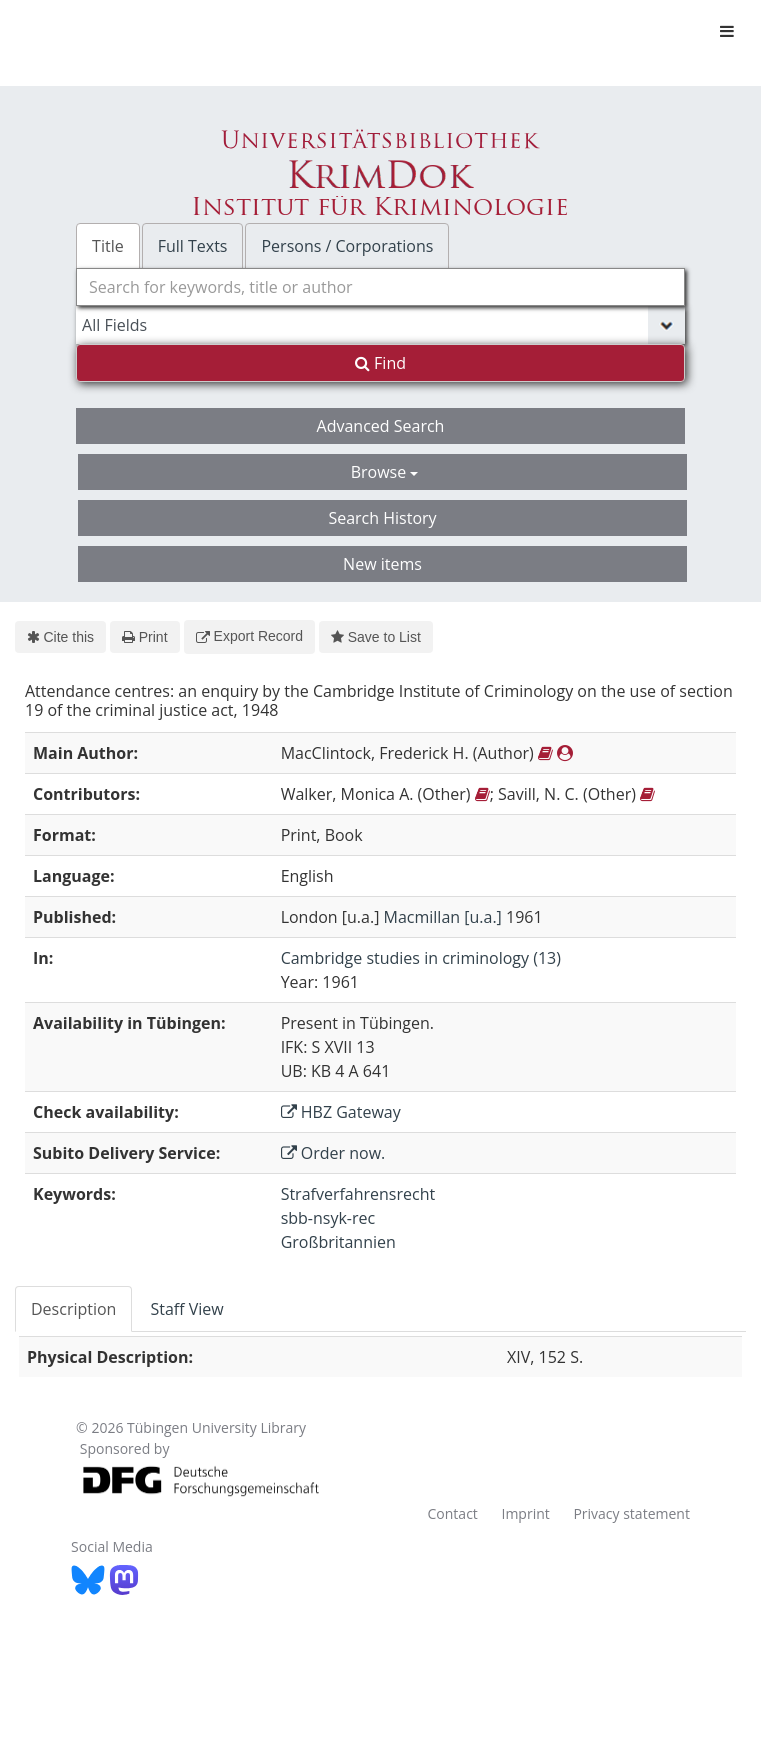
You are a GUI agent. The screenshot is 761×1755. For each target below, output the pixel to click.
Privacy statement (631, 1513)
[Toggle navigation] (727, 31)
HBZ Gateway (341, 1112)
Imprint (525, 1513)
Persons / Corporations (347, 246)
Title (108, 246)
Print (144, 637)
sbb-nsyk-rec (328, 1218)
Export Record (249, 636)
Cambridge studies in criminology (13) (421, 958)
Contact (453, 1513)
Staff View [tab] (186, 1309)
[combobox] (380, 287)
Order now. (333, 1153)
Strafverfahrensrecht (358, 1194)
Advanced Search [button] (381, 426)
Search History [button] (382, 518)
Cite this (60, 637)
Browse (385, 472)
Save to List (376, 637)
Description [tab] (73, 1309)
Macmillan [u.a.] (443, 917)
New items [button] (382, 564)
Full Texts (193, 246)
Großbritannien (338, 1242)
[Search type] (380, 325)
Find (380, 363)
